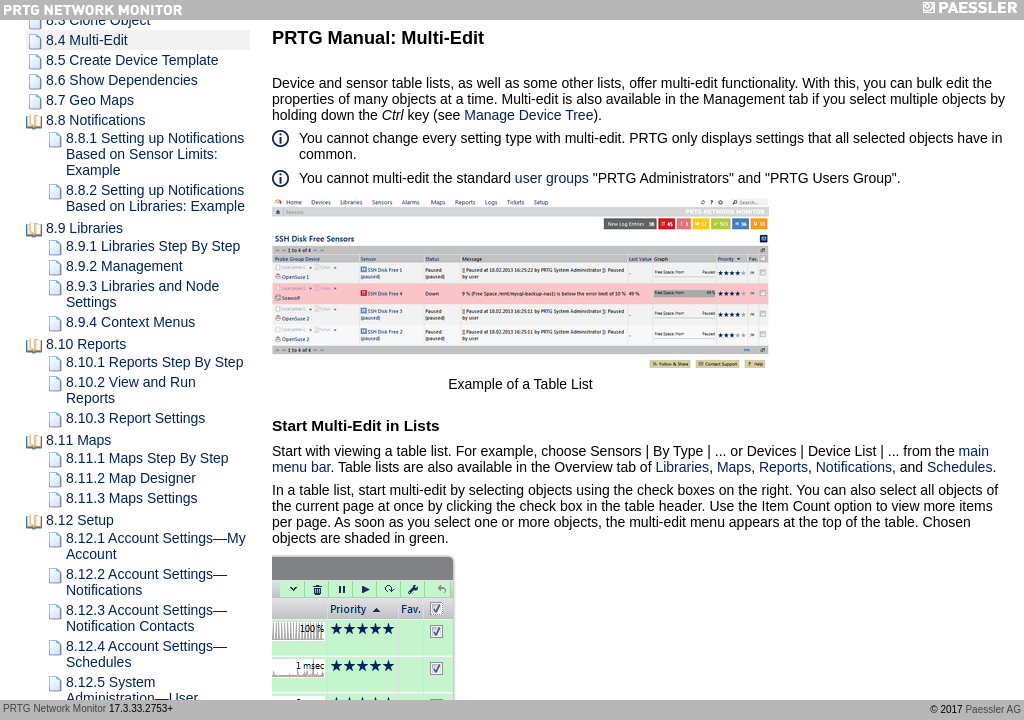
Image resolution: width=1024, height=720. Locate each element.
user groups (552, 178)
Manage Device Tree (528, 115)
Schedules (959, 467)
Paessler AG (993, 709)
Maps (734, 467)
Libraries (682, 467)
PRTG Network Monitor (54, 708)
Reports (783, 467)
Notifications (854, 467)
